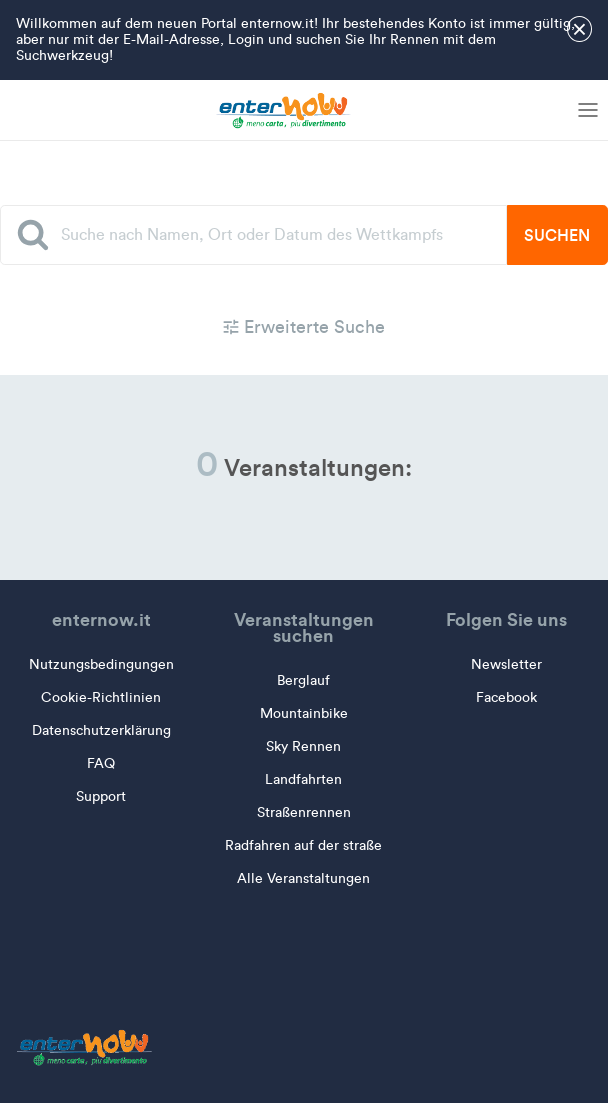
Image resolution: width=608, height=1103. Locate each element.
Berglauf (303, 680)
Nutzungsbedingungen (101, 664)
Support (101, 796)
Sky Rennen (303, 746)
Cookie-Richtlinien (101, 697)
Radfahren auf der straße (303, 845)
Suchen (557, 235)
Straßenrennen (304, 812)
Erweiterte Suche (304, 327)
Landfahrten (303, 779)
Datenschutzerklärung (101, 730)
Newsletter (506, 664)
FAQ (101, 763)
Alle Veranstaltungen (303, 878)
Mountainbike (304, 713)
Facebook (506, 697)
